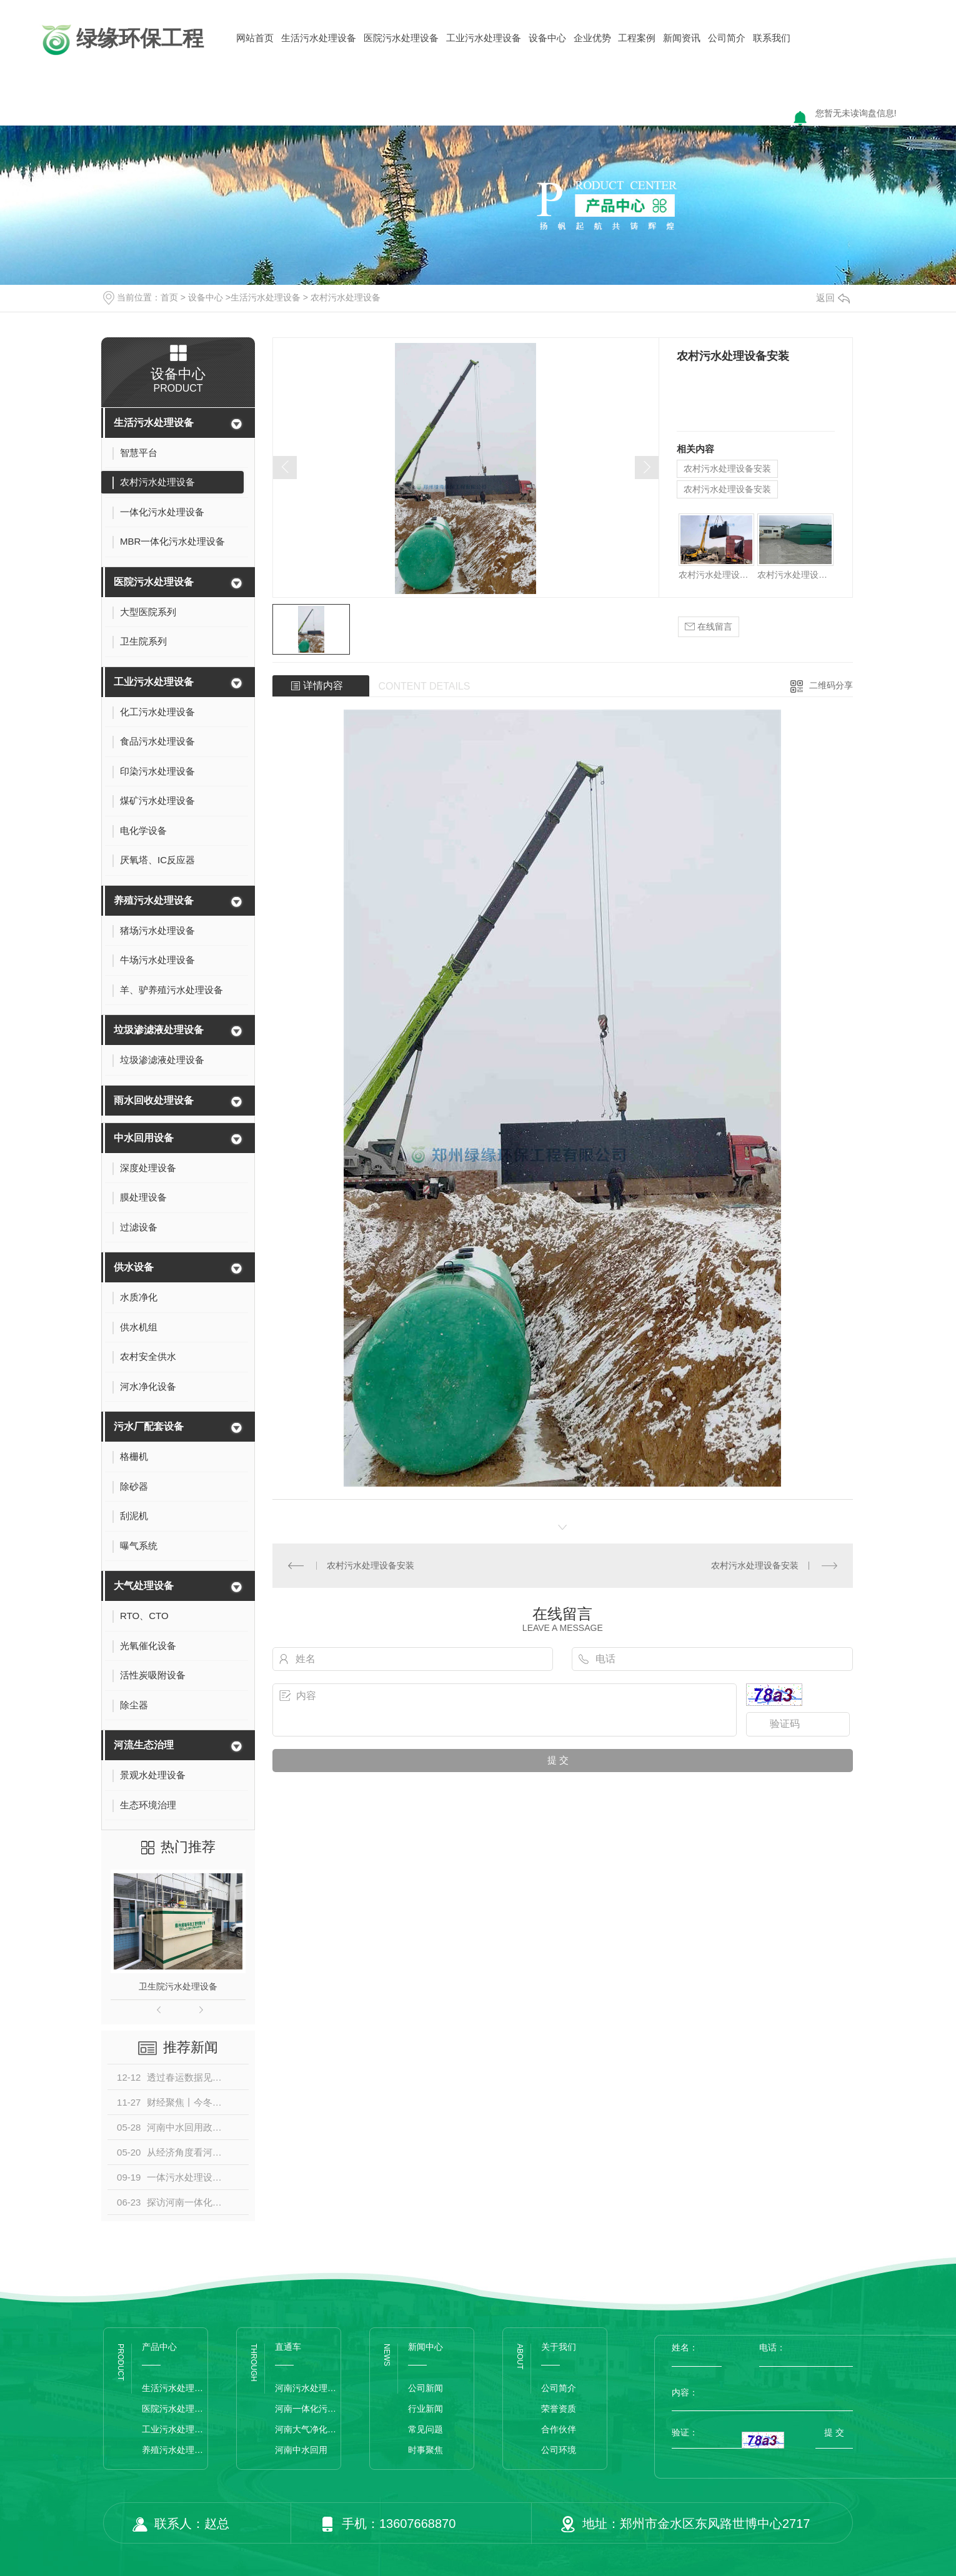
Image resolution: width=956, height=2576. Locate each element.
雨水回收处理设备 (154, 1100)
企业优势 (592, 37)
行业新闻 (425, 2409)
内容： (762, 2392)
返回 (833, 297)
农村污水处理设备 (346, 297)
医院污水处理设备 (401, 37)
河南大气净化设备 (308, 2429)
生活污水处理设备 (318, 37)
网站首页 (255, 37)
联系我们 (771, 37)
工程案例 (636, 37)
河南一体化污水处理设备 (308, 2409)
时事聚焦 (425, 2450)
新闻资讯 (681, 37)
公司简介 (726, 37)
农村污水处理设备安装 (727, 468)
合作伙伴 (558, 2429)
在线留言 (708, 627)
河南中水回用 (301, 2450)
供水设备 (134, 1267)
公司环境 (558, 2450)
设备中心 (547, 37)
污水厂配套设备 (149, 1426)
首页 (169, 297)
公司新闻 (425, 2388)
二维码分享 (831, 685)
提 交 (834, 2432)
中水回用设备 (144, 1137)
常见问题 (425, 2429)
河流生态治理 (144, 1745)
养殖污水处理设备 (154, 900)
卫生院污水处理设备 (178, 1986)
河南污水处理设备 (308, 2388)
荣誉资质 (558, 2409)
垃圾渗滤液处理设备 (159, 1029)
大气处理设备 (144, 1585)
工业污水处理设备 (483, 37)
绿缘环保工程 (121, 39)
